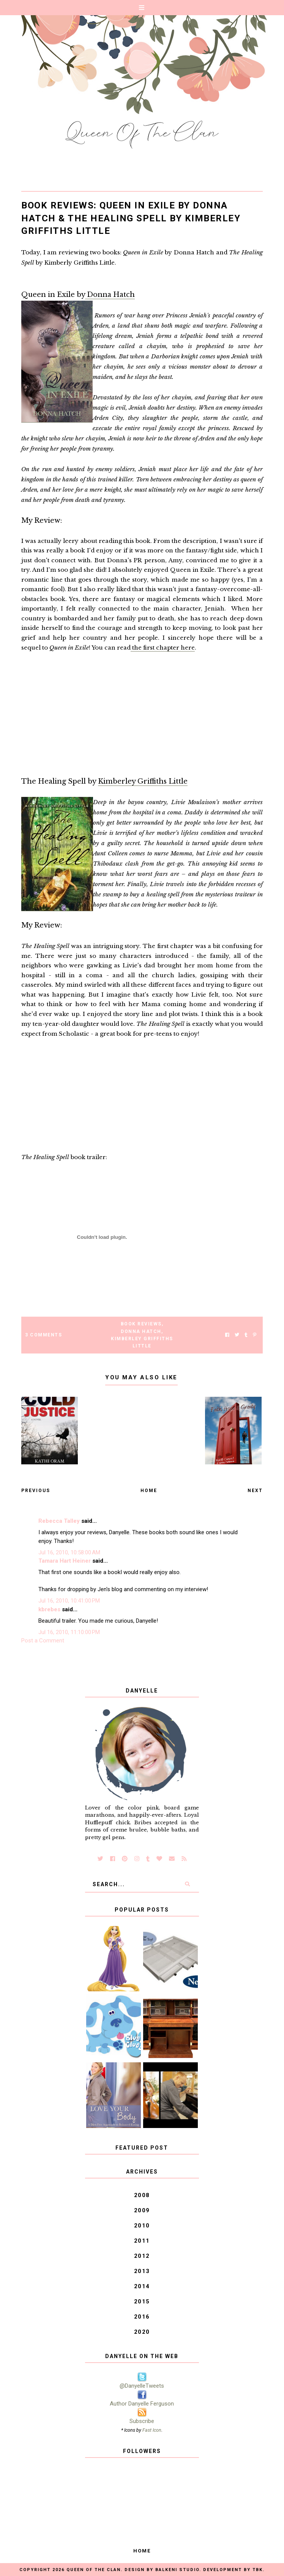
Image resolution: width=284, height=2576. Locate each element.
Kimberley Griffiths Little (143, 781)
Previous (35, 1490)
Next (255, 1490)
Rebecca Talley (59, 1521)
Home (148, 1490)
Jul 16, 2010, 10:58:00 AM (69, 1552)
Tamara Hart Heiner (64, 1560)
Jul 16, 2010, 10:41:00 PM (69, 1600)
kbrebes (49, 1609)
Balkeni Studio (177, 2569)
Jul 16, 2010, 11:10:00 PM (69, 1632)
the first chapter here (163, 647)
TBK (257, 2569)
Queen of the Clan (93, 2569)
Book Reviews (141, 1324)
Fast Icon (151, 2430)
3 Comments (43, 1335)
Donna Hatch (110, 294)
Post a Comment (42, 1640)
